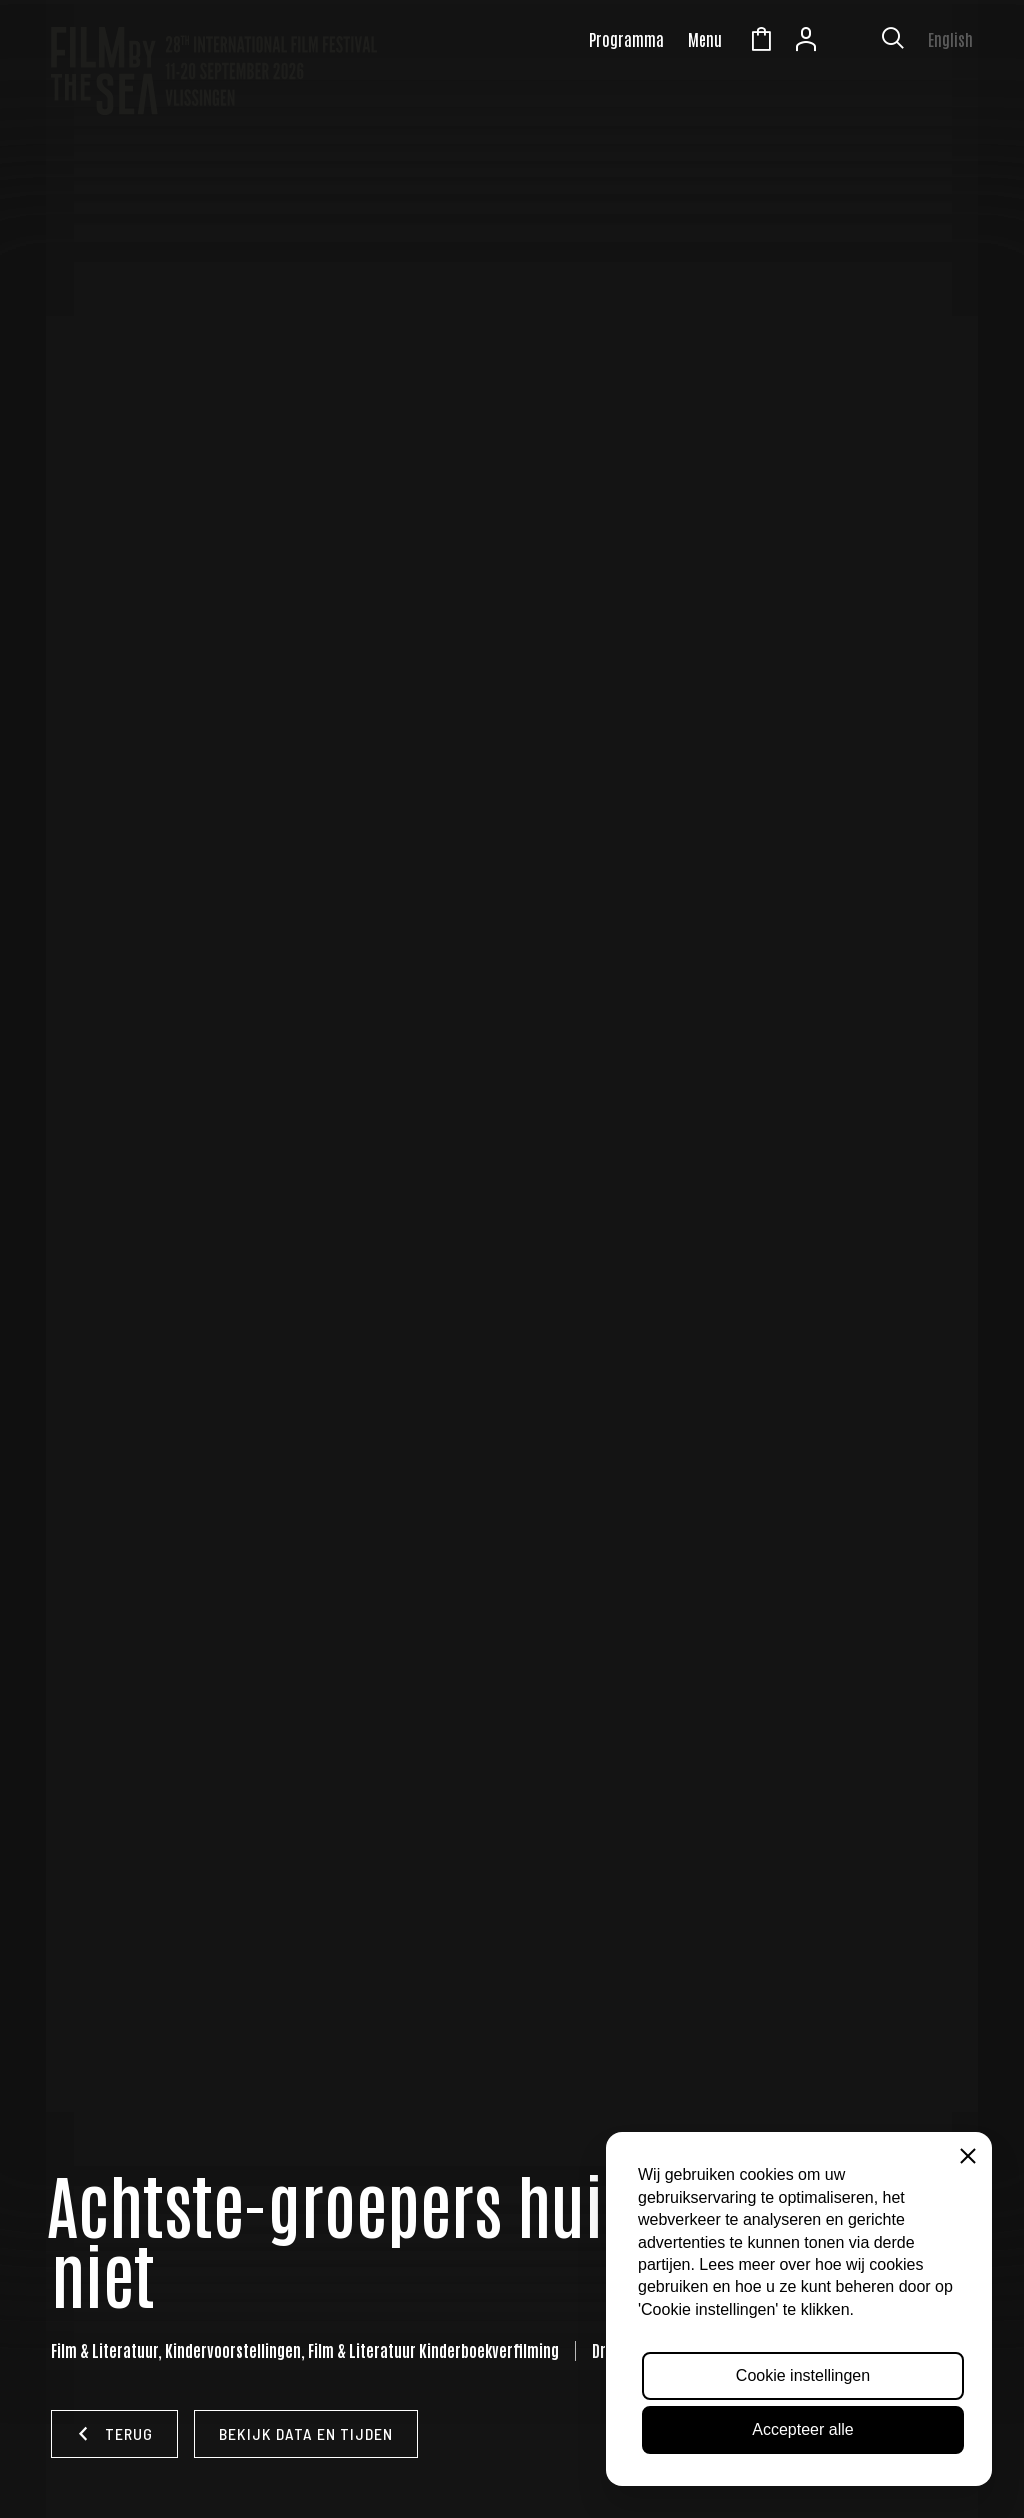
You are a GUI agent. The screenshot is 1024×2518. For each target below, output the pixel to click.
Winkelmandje (761, 42)
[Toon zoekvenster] (893, 42)
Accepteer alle (802, 2429)
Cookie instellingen (803, 2375)
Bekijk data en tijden (306, 2433)
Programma (626, 39)
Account (806, 42)
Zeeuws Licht (851, 42)
